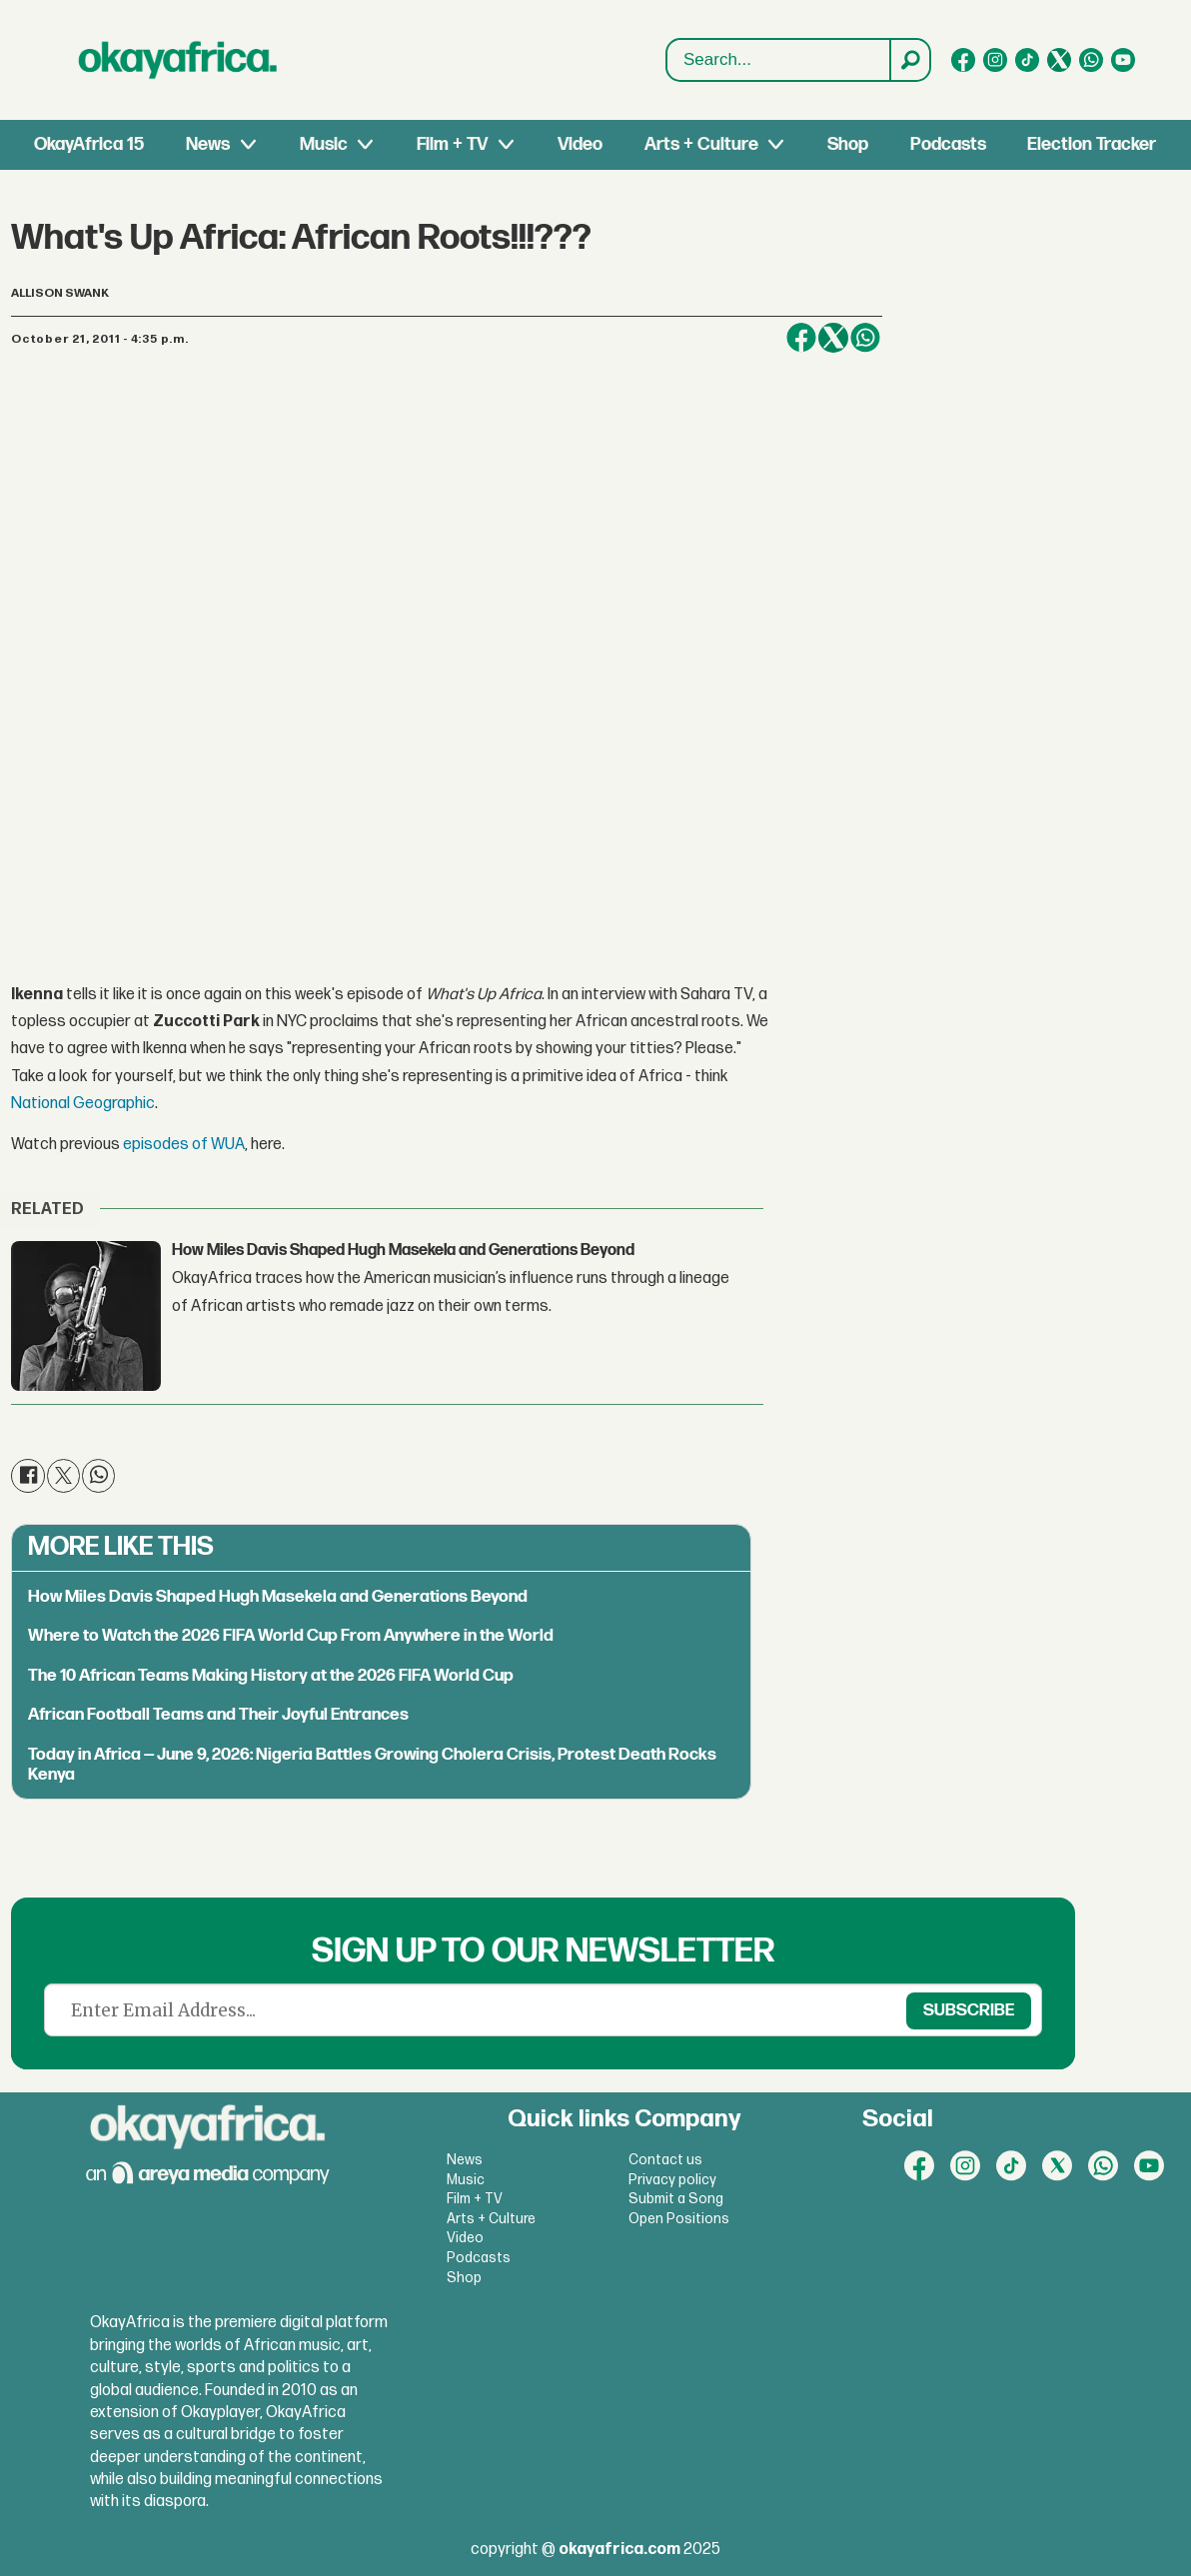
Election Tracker (1091, 144)
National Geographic (83, 1103)
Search (666, 60)
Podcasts (948, 144)
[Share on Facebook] (801, 338)
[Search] (909, 60)
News (208, 144)
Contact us (665, 2159)
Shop (847, 144)
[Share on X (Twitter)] (833, 338)
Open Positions (678, 2218)
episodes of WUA (184, 1144)
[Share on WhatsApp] (865, 338)
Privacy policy (672, 2179)
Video (580, 144)
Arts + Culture (701, 144)
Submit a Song (675, 2198)
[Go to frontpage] (178, 60)
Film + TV (452, 144)
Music (324, 144)
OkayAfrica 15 (89, 144)
